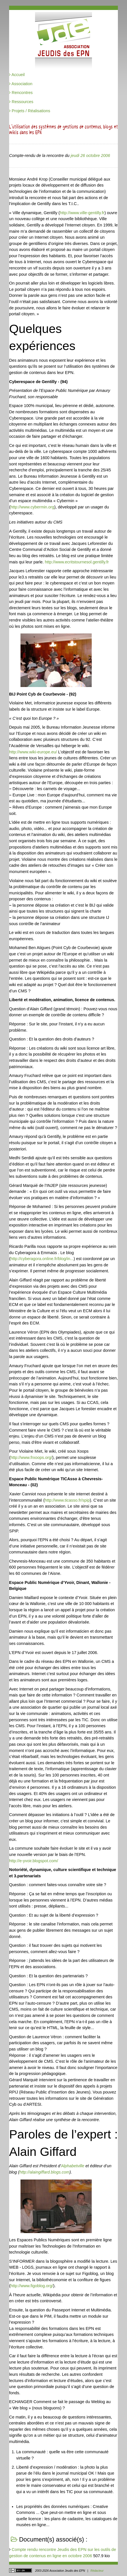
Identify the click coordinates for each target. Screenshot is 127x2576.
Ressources (21, 101)
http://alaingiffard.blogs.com (44, 2172)
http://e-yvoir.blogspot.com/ (33, 1861)
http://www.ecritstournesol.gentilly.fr (77, 562)
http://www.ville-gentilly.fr (82, 212)
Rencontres (21, 92)
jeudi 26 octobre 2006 (90, 155)
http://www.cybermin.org (32, 507)
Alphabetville (72, 2166)
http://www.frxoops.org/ (31, 1457)
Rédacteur (97, 2570)
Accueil (17, 74)
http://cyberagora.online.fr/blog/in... (42, 1258)
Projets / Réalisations (29, 111)
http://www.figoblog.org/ (32, 2285)
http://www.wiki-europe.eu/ (33, 752)
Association (20, 83)
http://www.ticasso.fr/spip (67, 1500)
